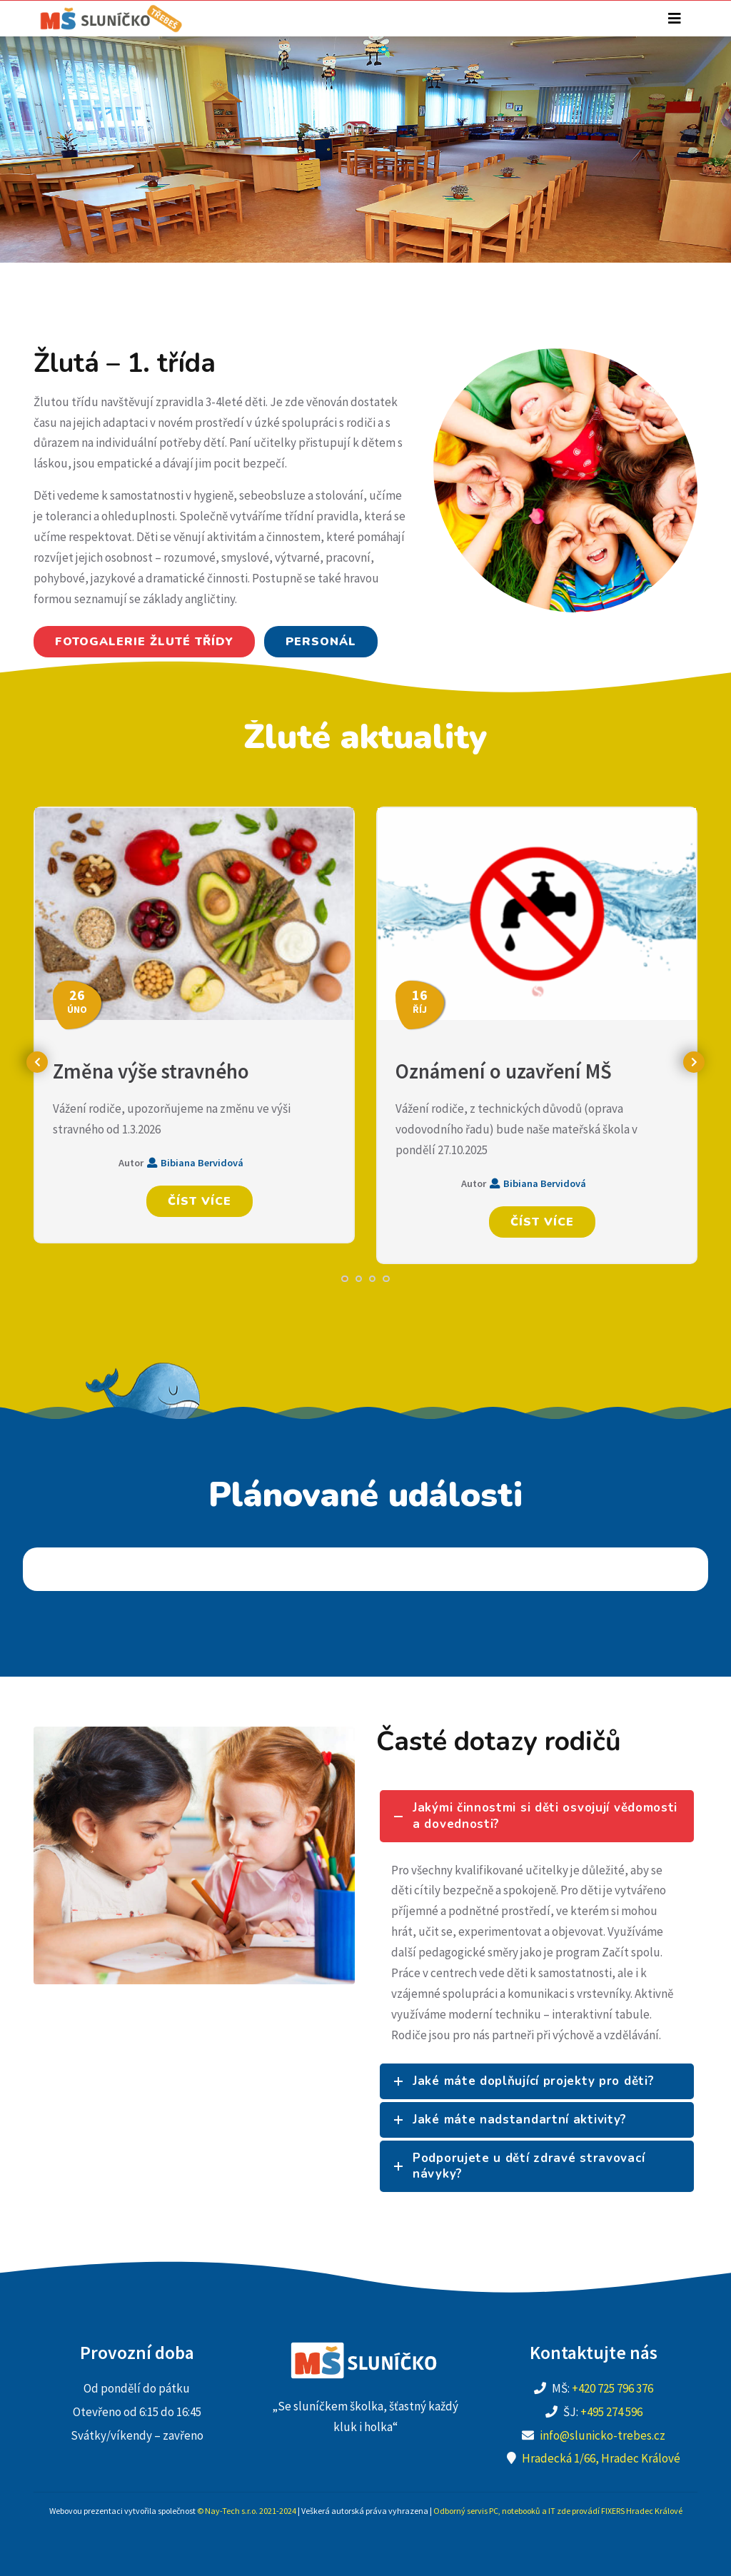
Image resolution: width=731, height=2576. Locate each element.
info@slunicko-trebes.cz (602, 2435)
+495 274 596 (611, 2412)
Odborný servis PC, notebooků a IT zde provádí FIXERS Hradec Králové (557, 2510)
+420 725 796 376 (612, 2388)
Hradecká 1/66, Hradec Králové (601, 2458)
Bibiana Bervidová (195, 1162)
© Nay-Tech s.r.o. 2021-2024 (246, 2510)
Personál (321, 642)
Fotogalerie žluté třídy (144, 642)
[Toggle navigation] (674, 18)
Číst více (199, 1201)
